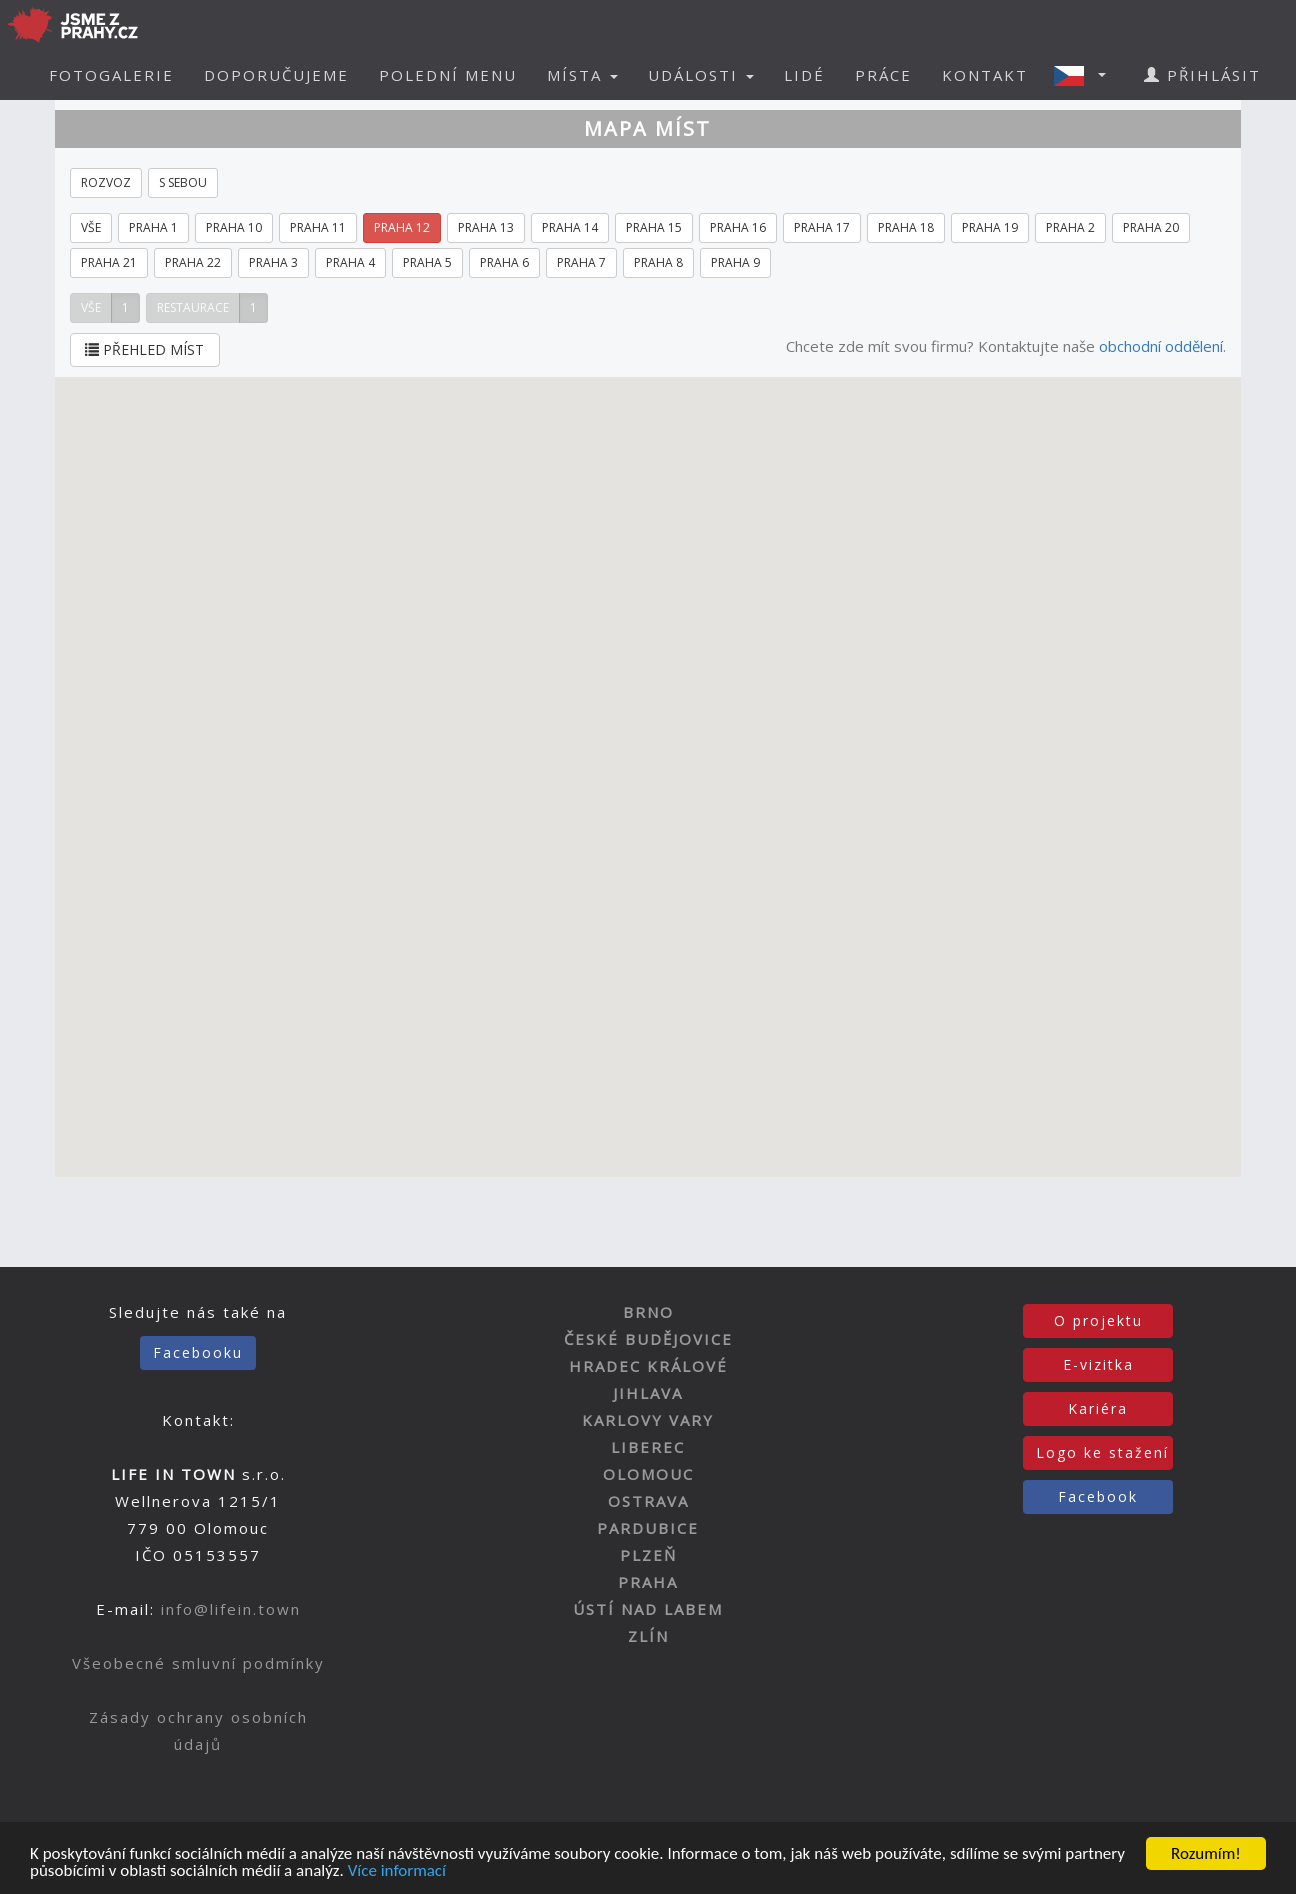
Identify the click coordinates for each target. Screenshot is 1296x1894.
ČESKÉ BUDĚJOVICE (648, 1339)
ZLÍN (648, 1636)
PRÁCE (883, 75)
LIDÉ (804, 75)
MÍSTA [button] (582, 75)
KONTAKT (985, 75)
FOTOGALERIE (111, 75)
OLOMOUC (648, 1474)
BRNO (648, 1312)
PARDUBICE (648, 1528)
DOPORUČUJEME (276, 75)
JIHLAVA (648, 1393)
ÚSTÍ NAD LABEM (648, 1609)
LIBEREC (648, 1447)
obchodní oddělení (1161, 346)
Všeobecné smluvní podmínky (198, 1663)
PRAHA (648, 1582)
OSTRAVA (648, 1501)
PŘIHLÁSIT (1202, 75)
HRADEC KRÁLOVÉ (648, 1366)
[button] (1086, 75)
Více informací (397, 1871)
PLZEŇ (648, 1555)
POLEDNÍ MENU (448, 75)
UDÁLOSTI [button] (701, 75)
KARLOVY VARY (648, 1420)
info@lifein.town (231, 1609)
